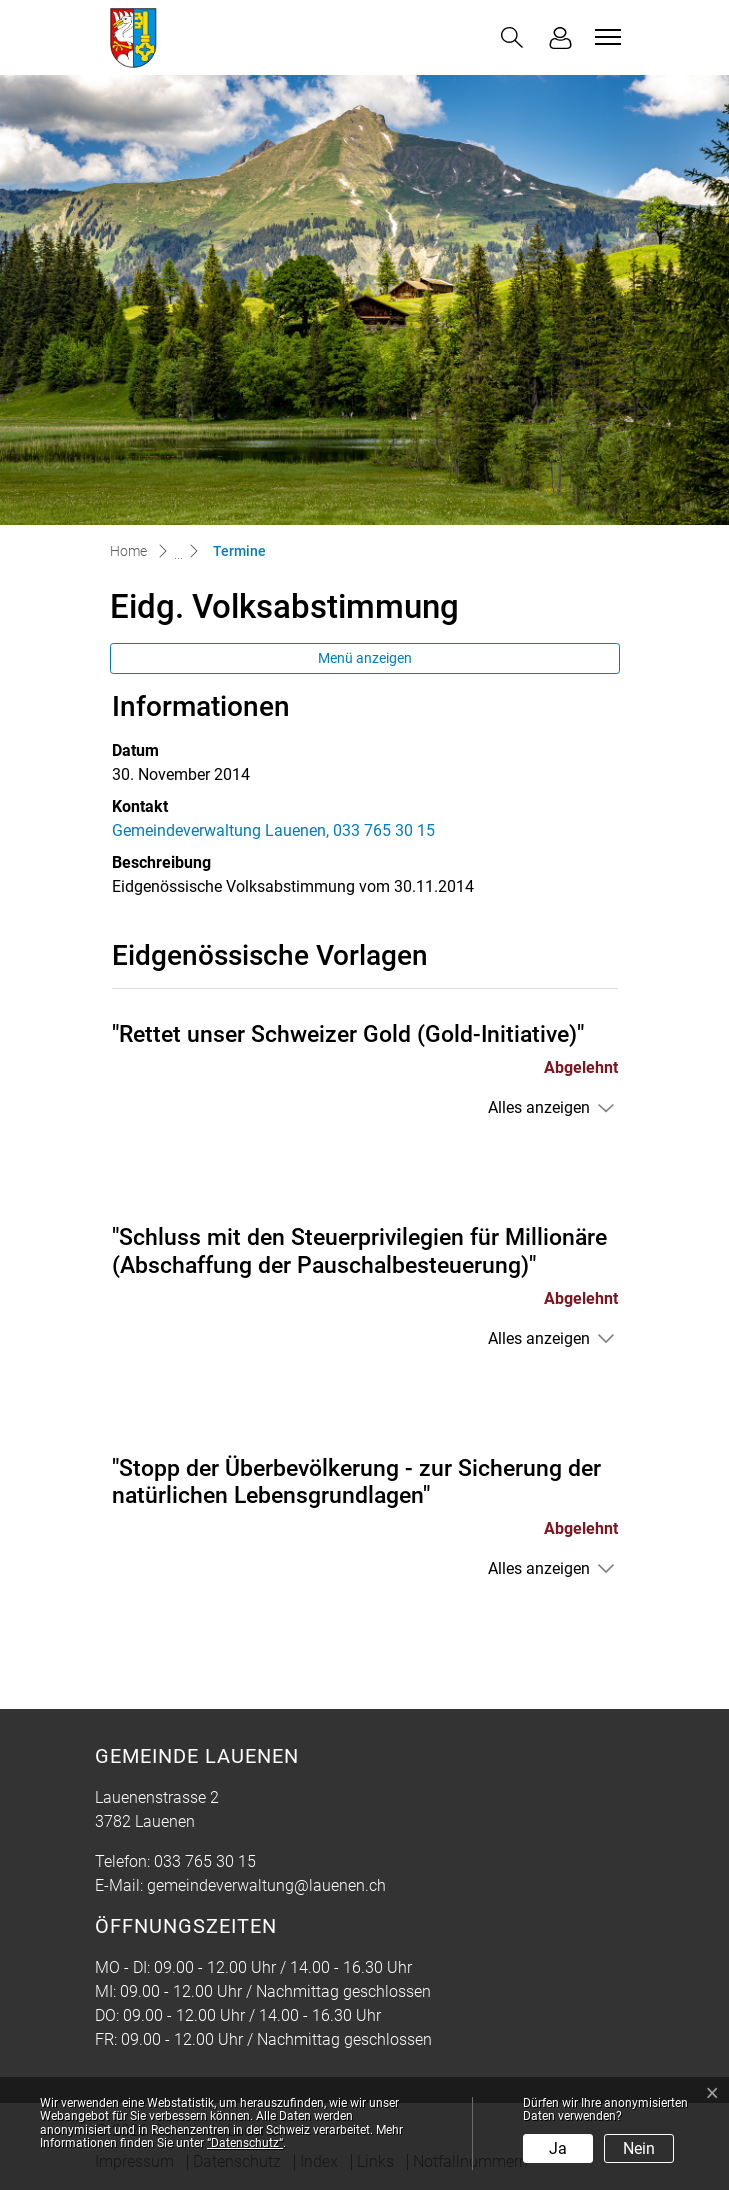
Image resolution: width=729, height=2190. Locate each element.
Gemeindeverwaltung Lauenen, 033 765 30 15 (273, 830)
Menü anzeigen (365, 658)
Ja (558, 2148)
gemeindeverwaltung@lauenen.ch (266, 1885)
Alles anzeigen (539, 1107)
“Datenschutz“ (245, 2143)
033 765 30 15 (205, 1861)
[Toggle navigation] (605, 37)
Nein (639, 2148)
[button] (512, 37)
